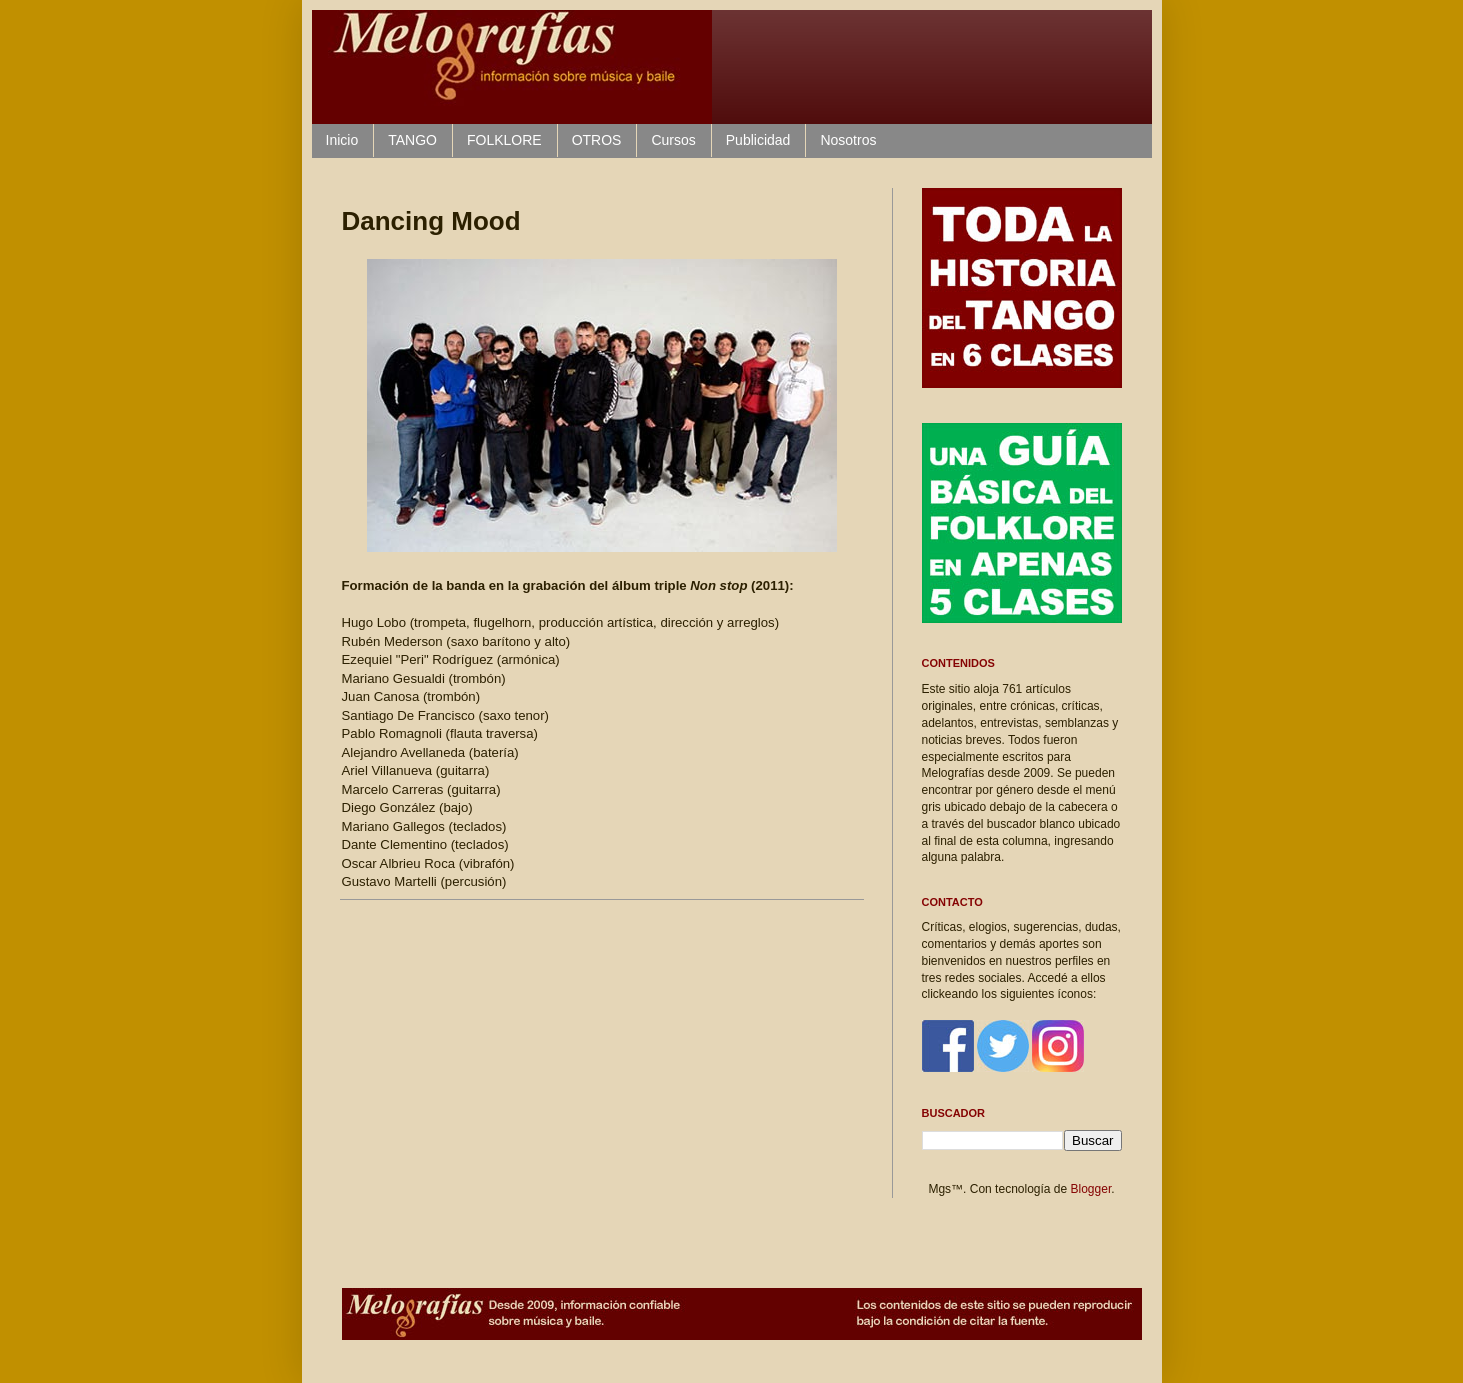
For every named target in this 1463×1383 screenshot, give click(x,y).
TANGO (412, 140)
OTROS (597, 140)
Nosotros (848, 140)
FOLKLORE (504, 140)
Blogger (1091, 1189)
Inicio (342, 140)
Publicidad (758, 140)
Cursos (673, 140)
